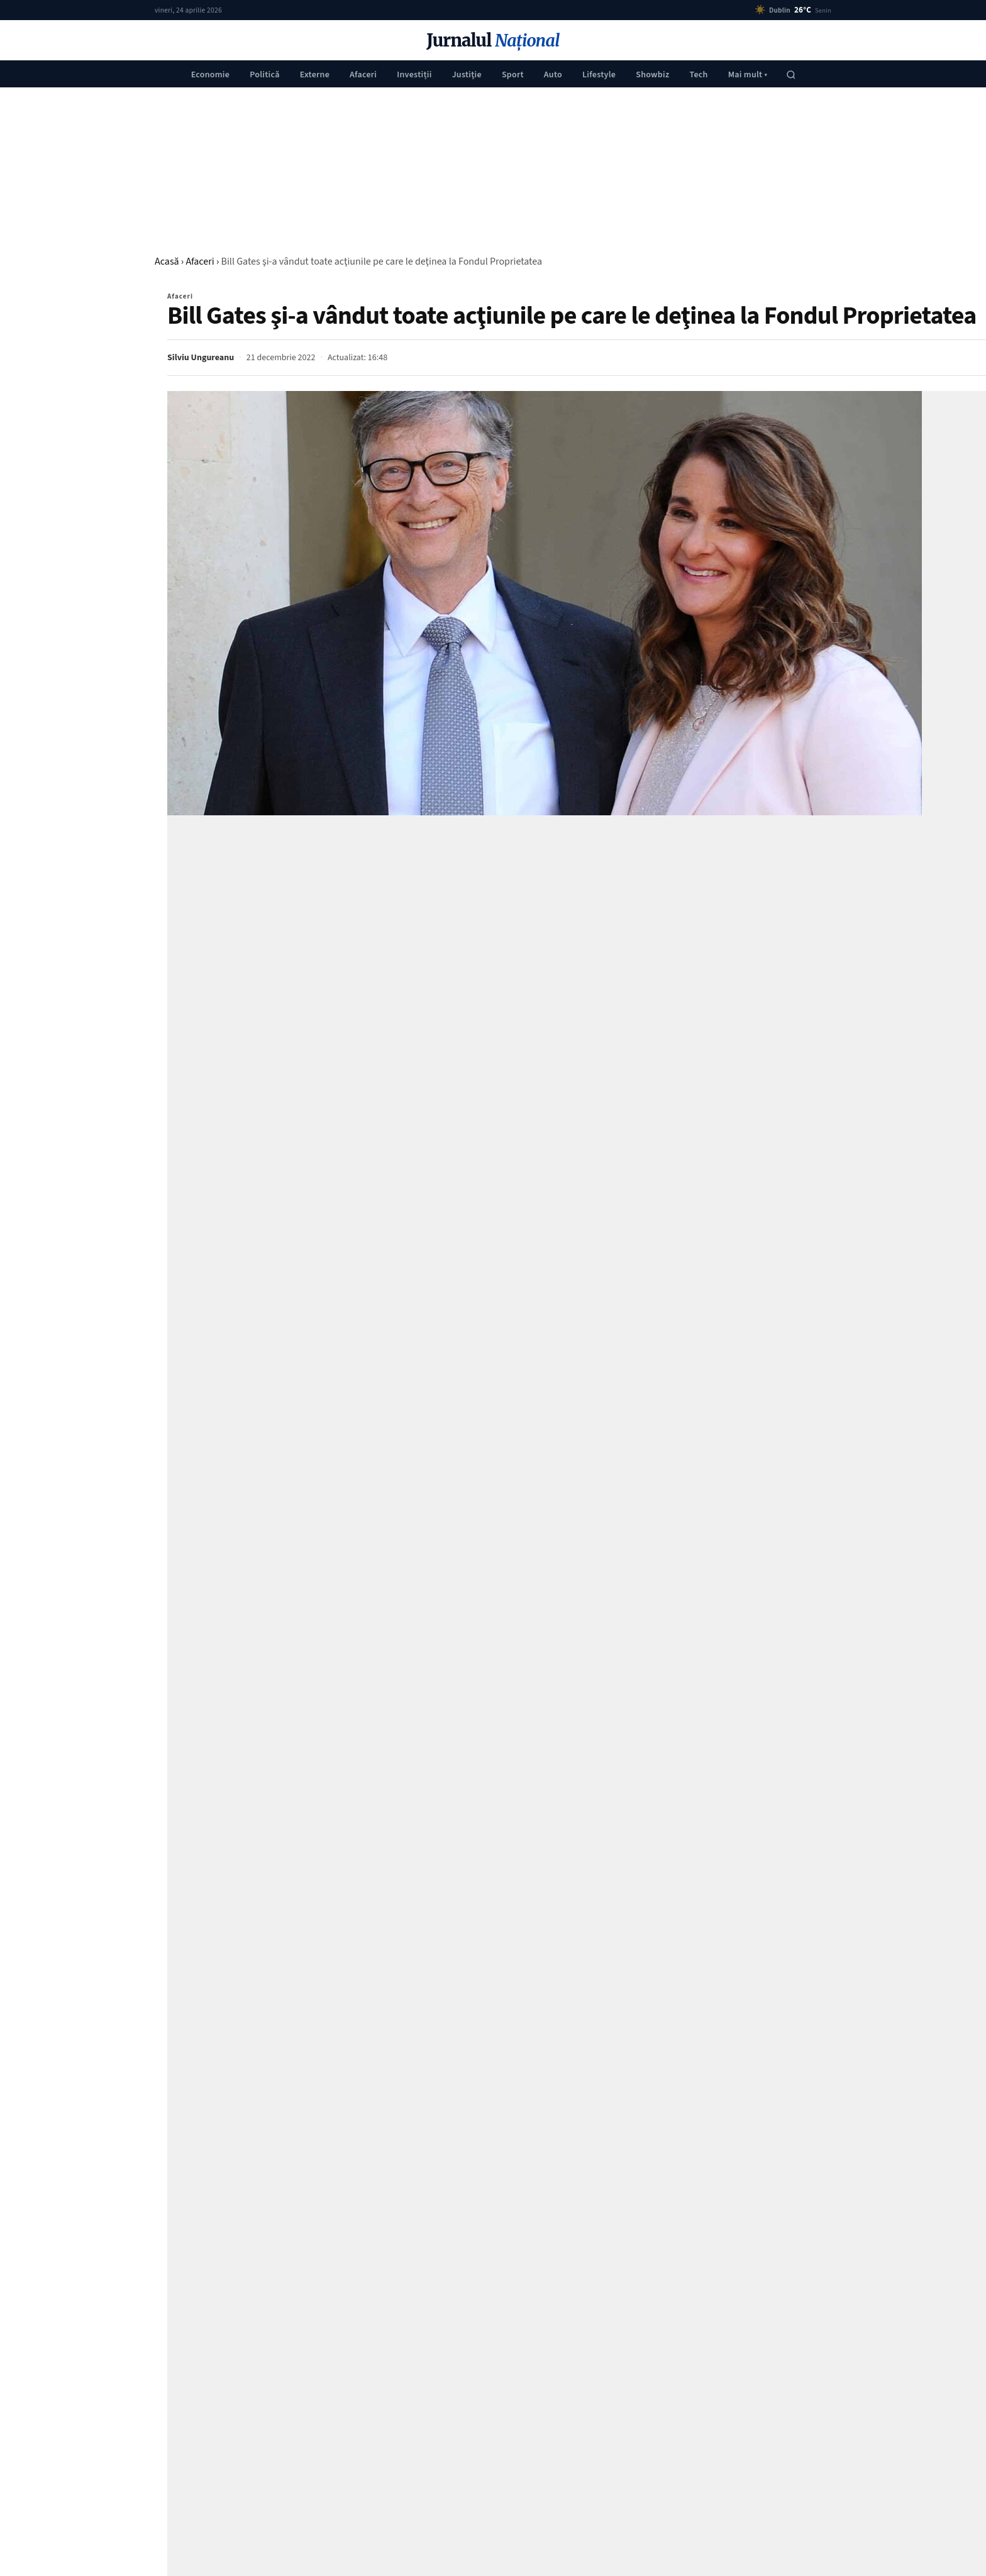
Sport (513, 75)
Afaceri (363, 75)
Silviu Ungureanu (200, 357)
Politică (265, 75)
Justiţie (467, 75)
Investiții (414, 75)
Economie (210, 75)
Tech (698, 75)
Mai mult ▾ (748, 75)
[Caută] (791, 74)
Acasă (167, 261)
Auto (553, 75)
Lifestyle (599, 75)
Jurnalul (492, 40)
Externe (315, 75)
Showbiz (652, 75)
